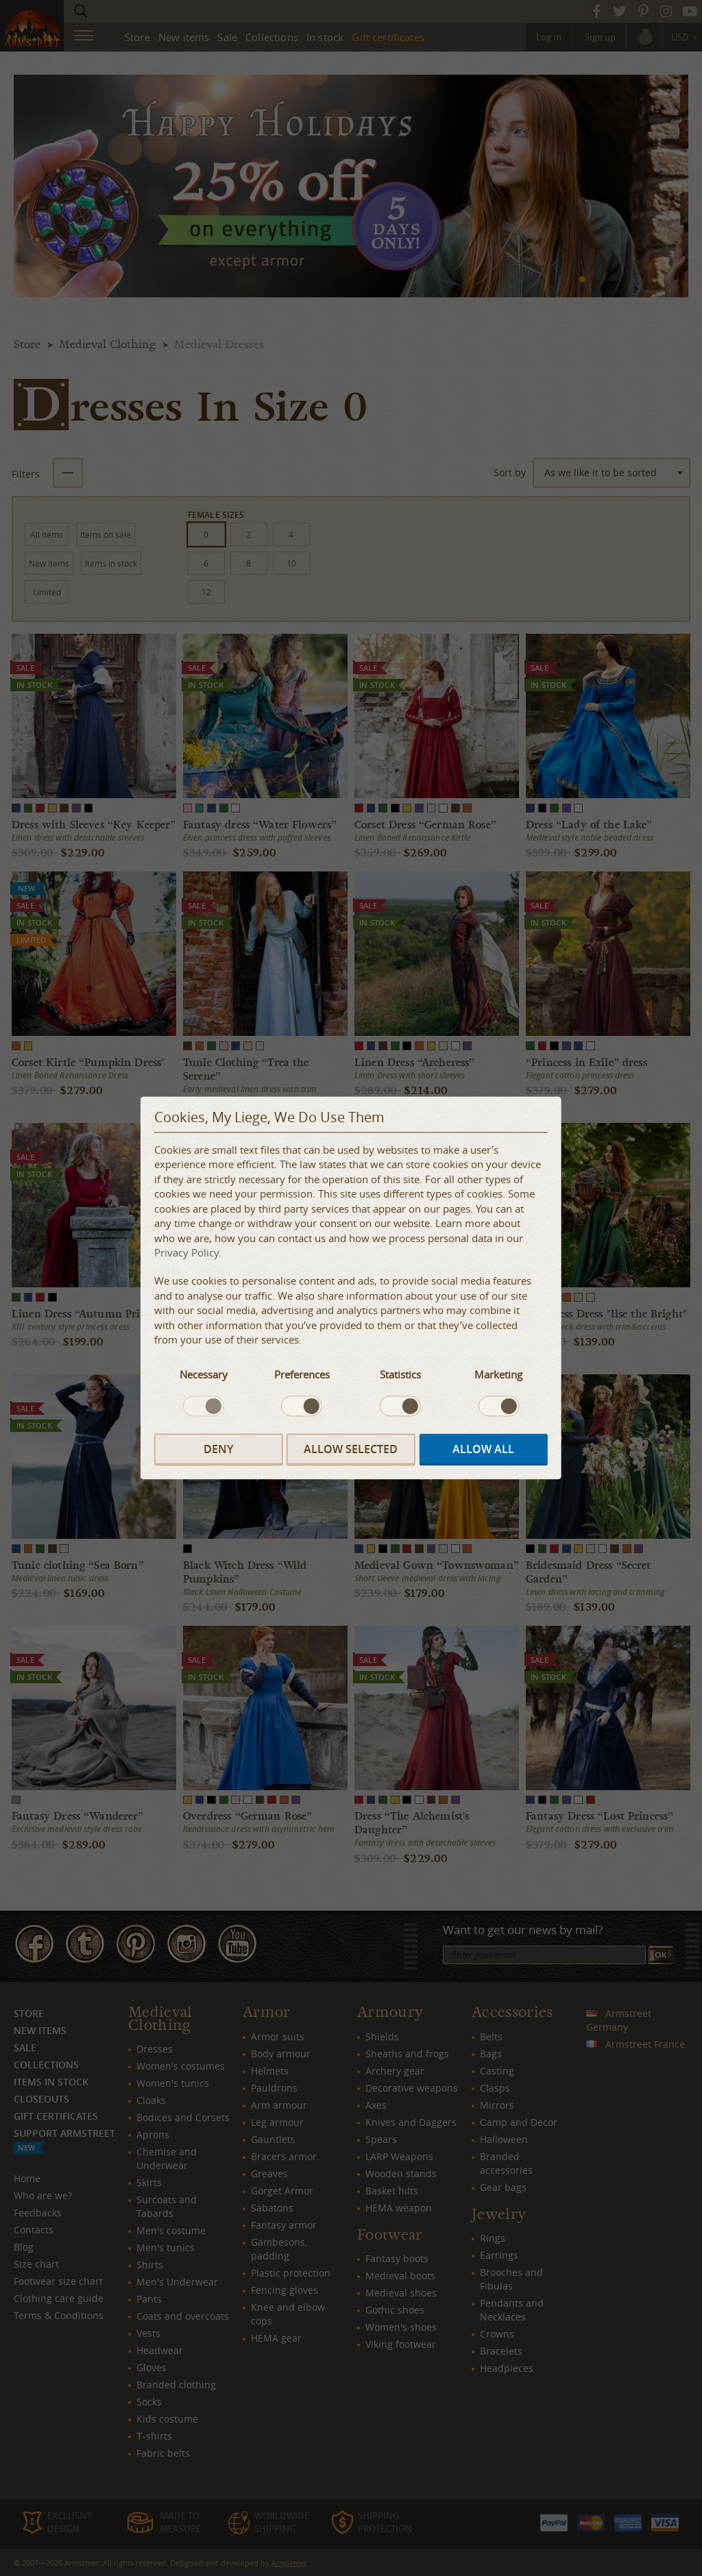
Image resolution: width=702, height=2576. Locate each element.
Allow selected (351, 1449)
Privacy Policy (186, 1252)
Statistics (400, 1375)
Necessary (204, 1375)
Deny (218, 1449)
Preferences (302, 1375)
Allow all (483, 1449)
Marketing (498, 1375)
